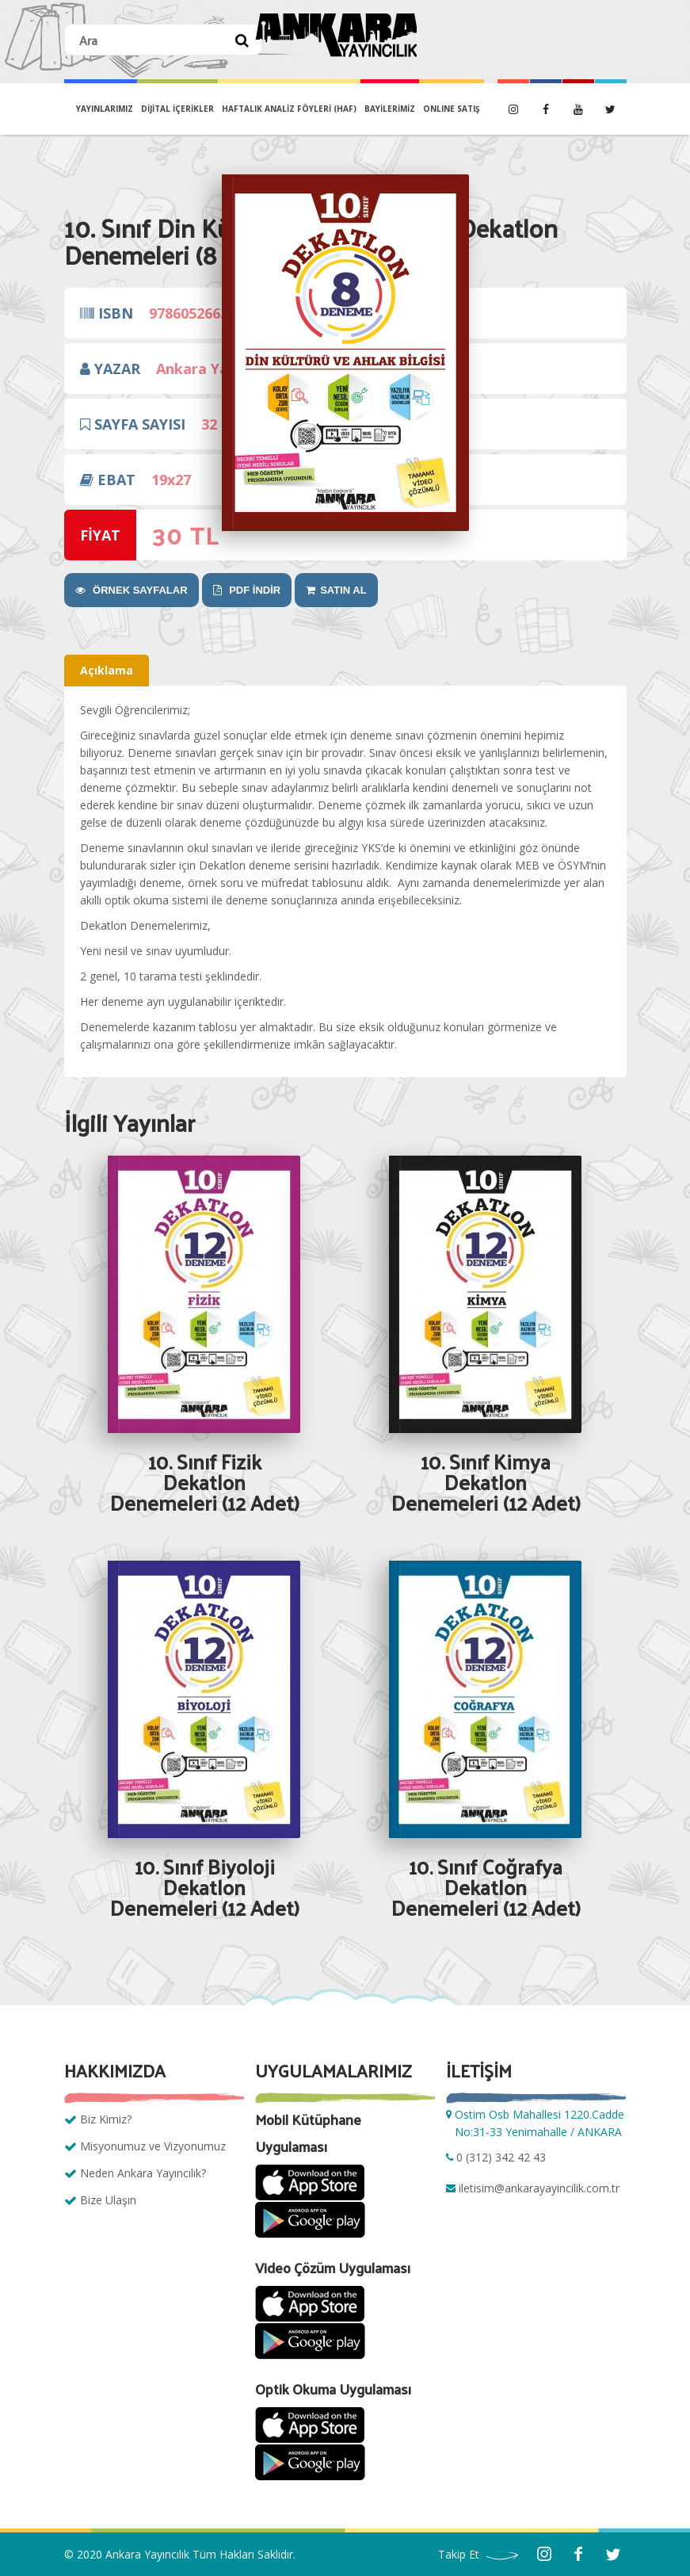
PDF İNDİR (247, 590)
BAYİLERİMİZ (389, 108)
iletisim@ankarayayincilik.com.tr (539, 2188)
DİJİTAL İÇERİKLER (177, 108)
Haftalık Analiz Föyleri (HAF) (289, 108)
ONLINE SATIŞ (451, 108)
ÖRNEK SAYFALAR (131, 590)
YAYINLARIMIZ (104, 108)
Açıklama (106, 670)
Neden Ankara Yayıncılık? (143, 2172)
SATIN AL (336, 590)
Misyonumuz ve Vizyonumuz (153, 2146)
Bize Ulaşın (108, 2199)
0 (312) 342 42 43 (501, 2157)
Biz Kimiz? (106, 2119)
